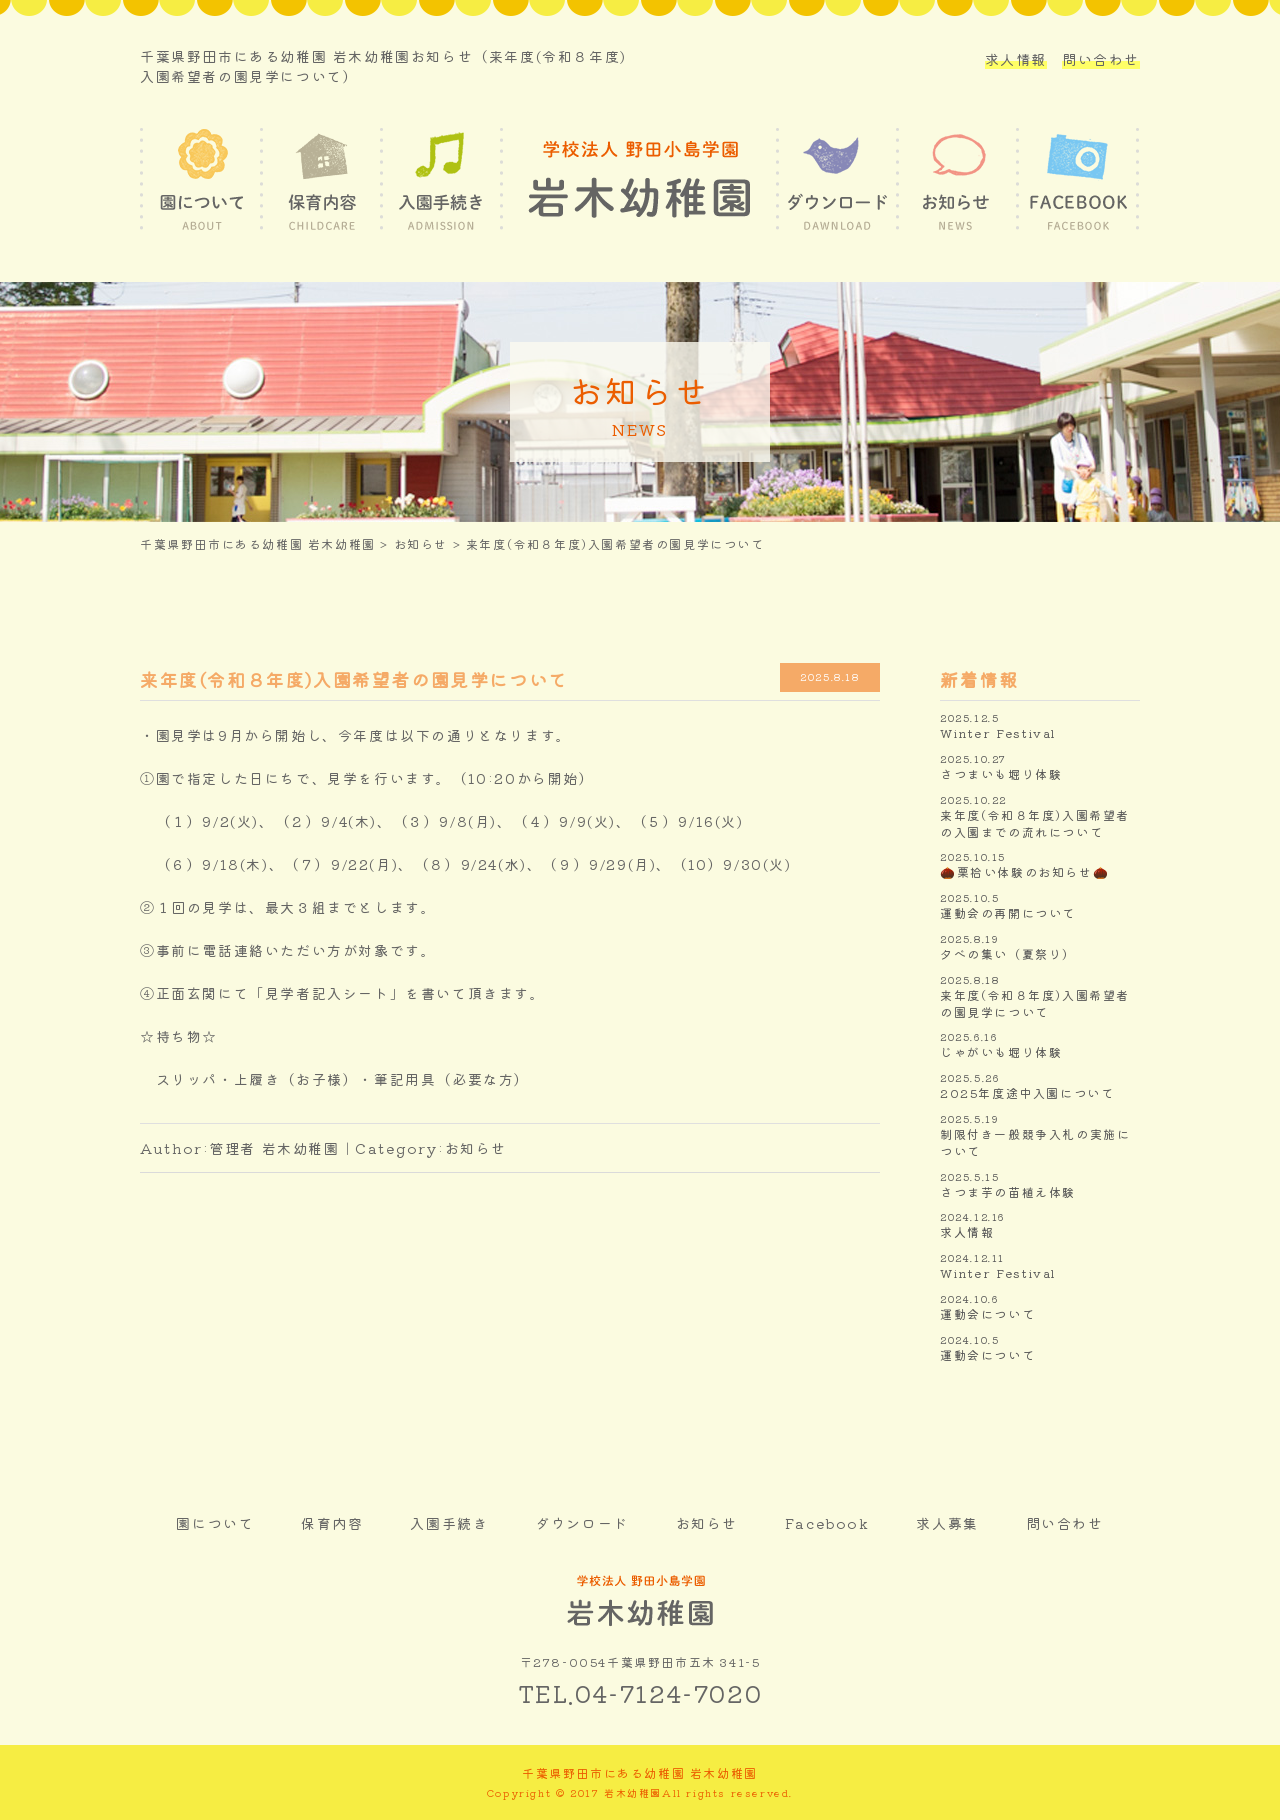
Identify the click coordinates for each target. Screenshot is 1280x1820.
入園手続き (449, 1523)
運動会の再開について (1008, 913)
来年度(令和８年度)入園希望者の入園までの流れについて (1035, 823)
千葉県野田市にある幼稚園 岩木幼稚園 (258, 543)
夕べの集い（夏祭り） (1008, 954)
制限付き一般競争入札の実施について (1035, 1142)
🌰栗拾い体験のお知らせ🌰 (1024, 872)
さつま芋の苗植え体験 (1008, 1192)
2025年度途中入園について (1027, 1093)
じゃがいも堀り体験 (1001, 1052)
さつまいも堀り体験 (1001, 774)
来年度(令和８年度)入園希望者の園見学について (1035, 1003)
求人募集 (947, 1523)
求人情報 (1016, 59)
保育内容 (332, 1523)
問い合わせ (1101, 59)
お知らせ (421, 543)
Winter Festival (998, 733)
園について (215, 1523)
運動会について (987, 1314)
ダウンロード (582, 1523)
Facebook (827, 1523)
